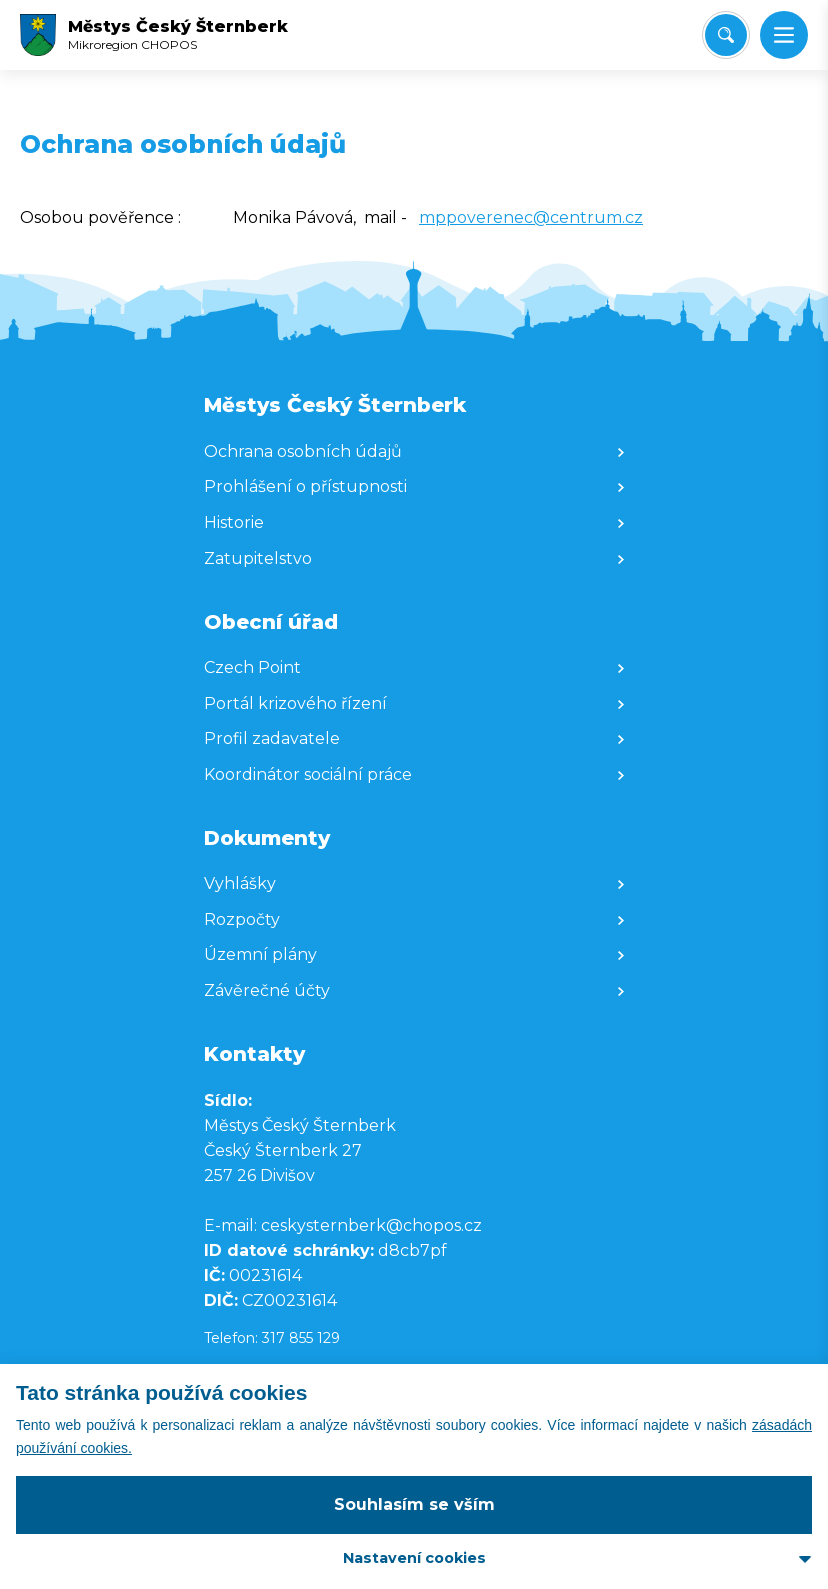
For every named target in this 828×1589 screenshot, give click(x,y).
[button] (784, 35)
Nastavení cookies (414, 1558)
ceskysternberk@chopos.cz (371, 1225)
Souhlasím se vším (414, 1504)
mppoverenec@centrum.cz (531, 217)
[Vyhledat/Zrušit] (726, 35)
